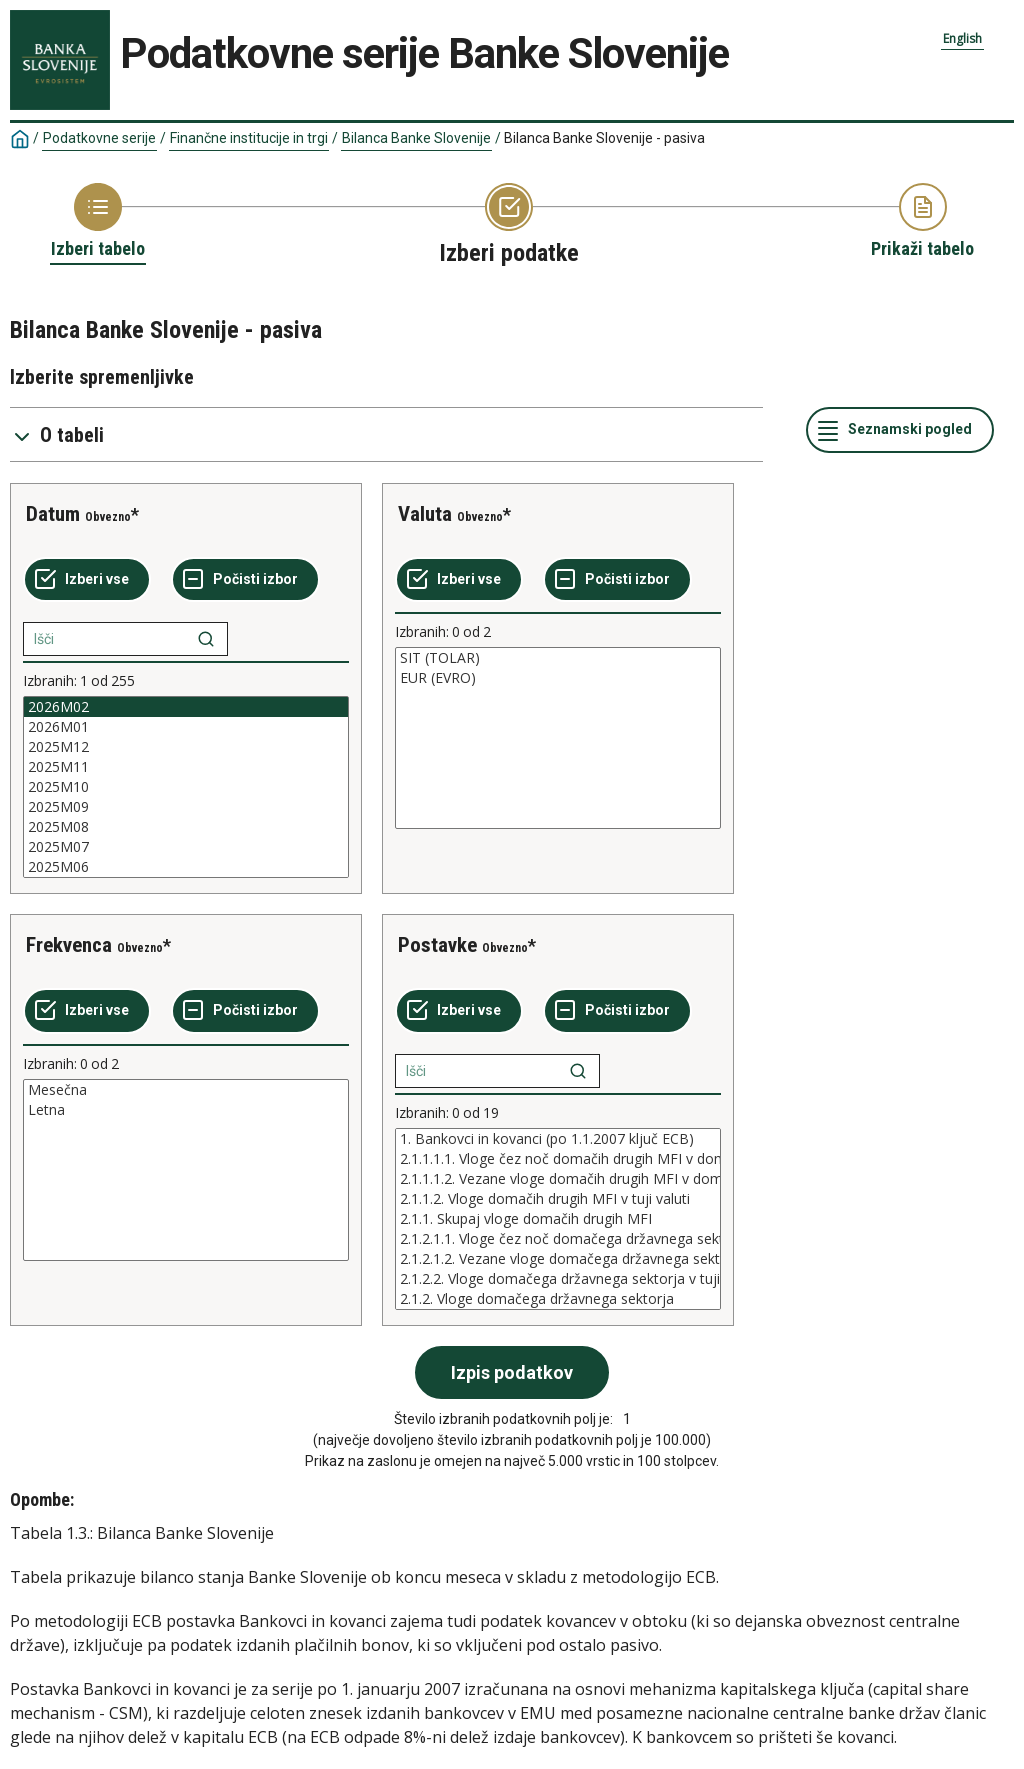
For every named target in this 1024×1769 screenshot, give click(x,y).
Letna (186, 1110)
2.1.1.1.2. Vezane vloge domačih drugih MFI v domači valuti (558, 1179)
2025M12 (186, 747)
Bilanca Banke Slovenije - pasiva (604, 138)
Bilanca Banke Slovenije (416, 138)
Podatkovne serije (99, 138)
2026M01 (186, 727)
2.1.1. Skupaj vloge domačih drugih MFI (558, 1219)
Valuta (425, 514)
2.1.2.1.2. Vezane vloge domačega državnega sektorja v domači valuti (558, 1259)
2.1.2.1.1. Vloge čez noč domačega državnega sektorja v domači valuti (558, 1239)
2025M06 (186, 867)
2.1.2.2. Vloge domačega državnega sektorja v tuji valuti (558, 1279)
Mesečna (186, 1090)
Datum (53, 514)
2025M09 (186, 807)
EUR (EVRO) (558, 678)
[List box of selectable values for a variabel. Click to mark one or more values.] (186, 787)
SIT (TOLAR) (558, 658)
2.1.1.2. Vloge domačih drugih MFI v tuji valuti (558, 1199)
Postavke (437, 945)
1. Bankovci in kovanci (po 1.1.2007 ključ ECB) (558, 1139)
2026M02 (186, 707)
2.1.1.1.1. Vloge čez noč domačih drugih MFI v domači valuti (558, 1159)
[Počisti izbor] (245, 580)
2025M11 (186, 767)
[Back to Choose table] (98, 222)
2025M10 (186, 787)
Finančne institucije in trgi (249, 138)
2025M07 (186, 847)
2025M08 (186, 827)
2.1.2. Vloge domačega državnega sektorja (558, 1299)
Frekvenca (69, 945)
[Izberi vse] (87, 580)
